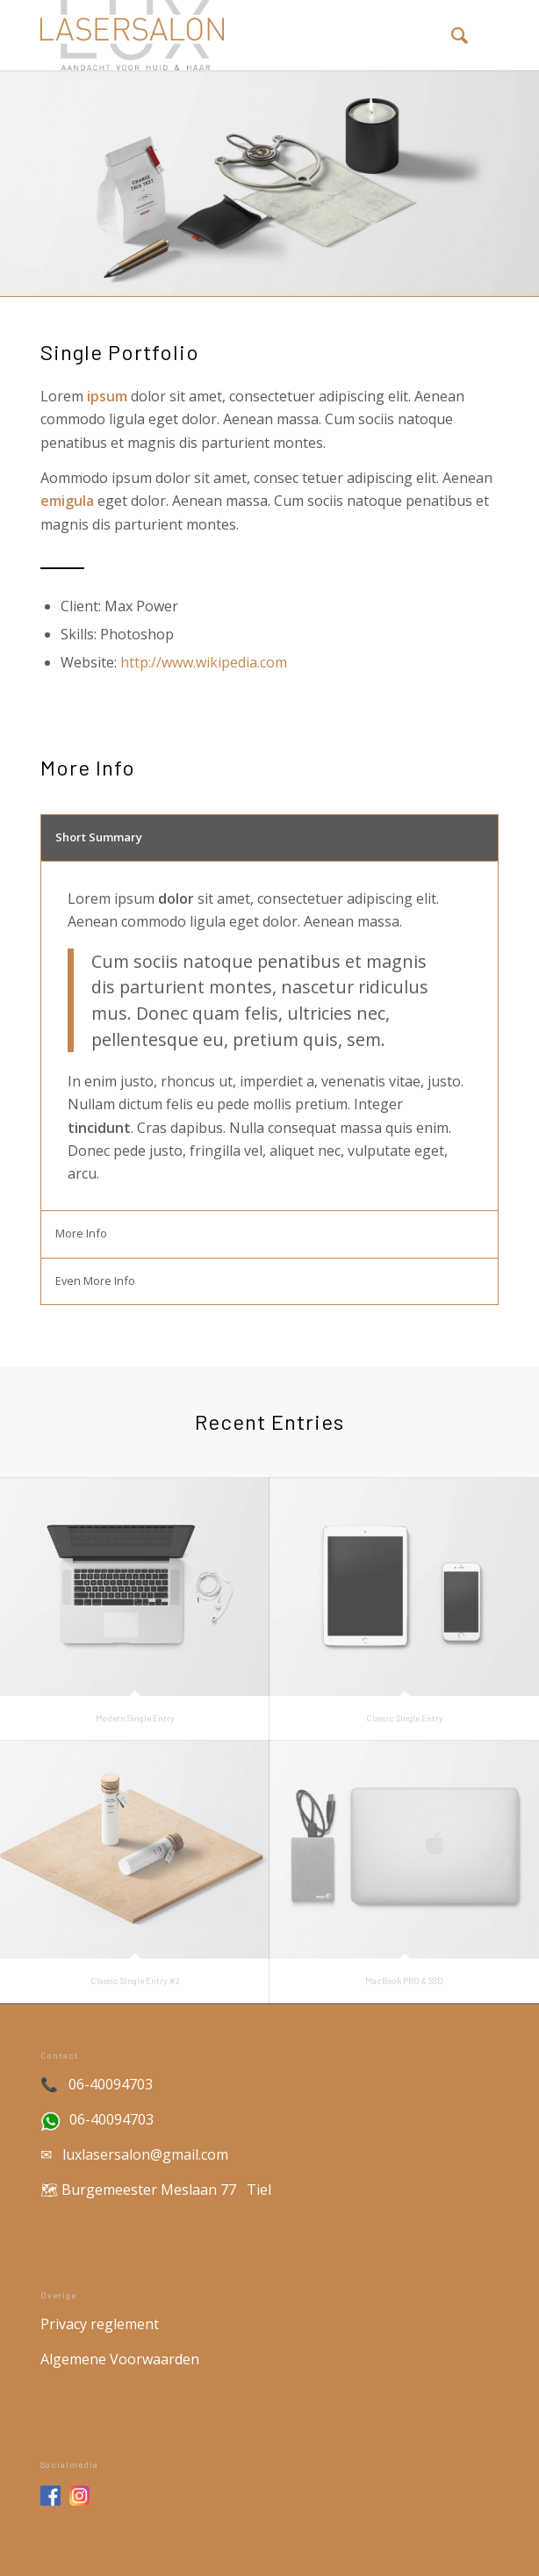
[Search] (451, 35)
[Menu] (489, 35)
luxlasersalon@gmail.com (145, 2154)
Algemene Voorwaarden (119, 2359)
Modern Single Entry (135, 1718)
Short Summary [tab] (98, 837)
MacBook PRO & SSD (404, 1980)
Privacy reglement (101, 2324)
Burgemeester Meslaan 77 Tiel (166, 2189)
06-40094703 (110, 2084)
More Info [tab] (81, 1233)
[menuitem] (451, 35)
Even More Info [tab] (95, 1280)
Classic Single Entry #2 (135, 1980)
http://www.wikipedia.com (203, 662)
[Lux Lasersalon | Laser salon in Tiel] (223, 35)
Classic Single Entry (404, 1718)
